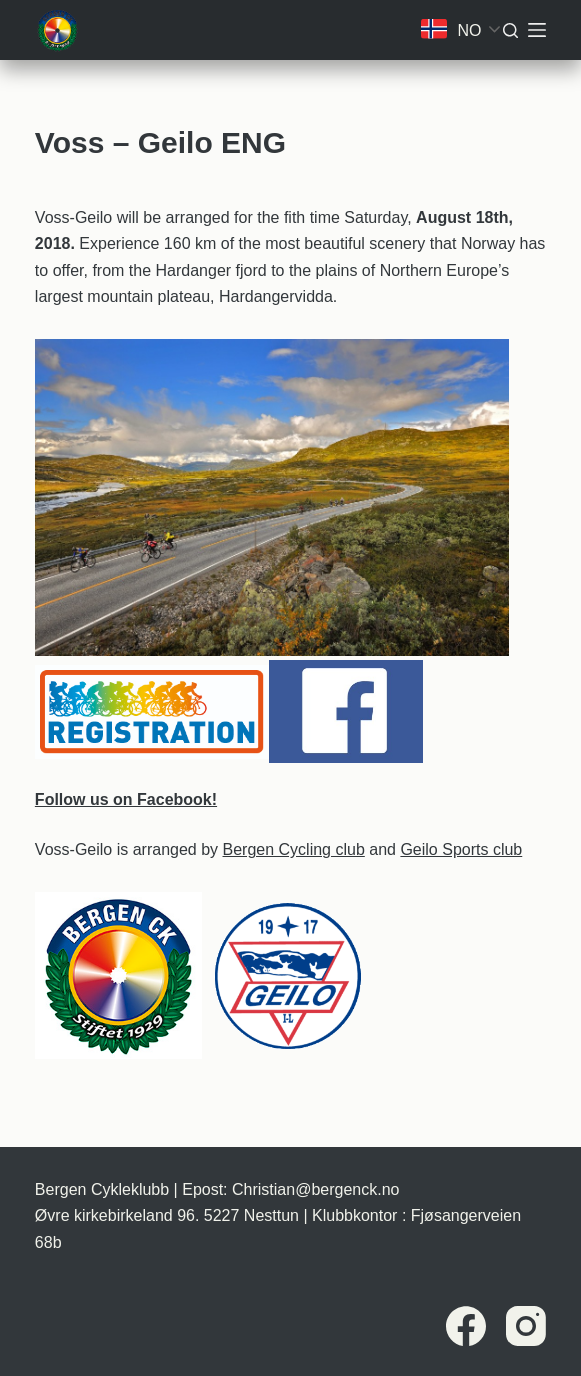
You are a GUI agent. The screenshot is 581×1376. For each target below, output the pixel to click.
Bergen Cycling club (294, 849)
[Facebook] (466, 1326)
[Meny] (537, 30)
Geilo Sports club (461, 849)
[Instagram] (526, 1326)
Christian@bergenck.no (315, 1189)
